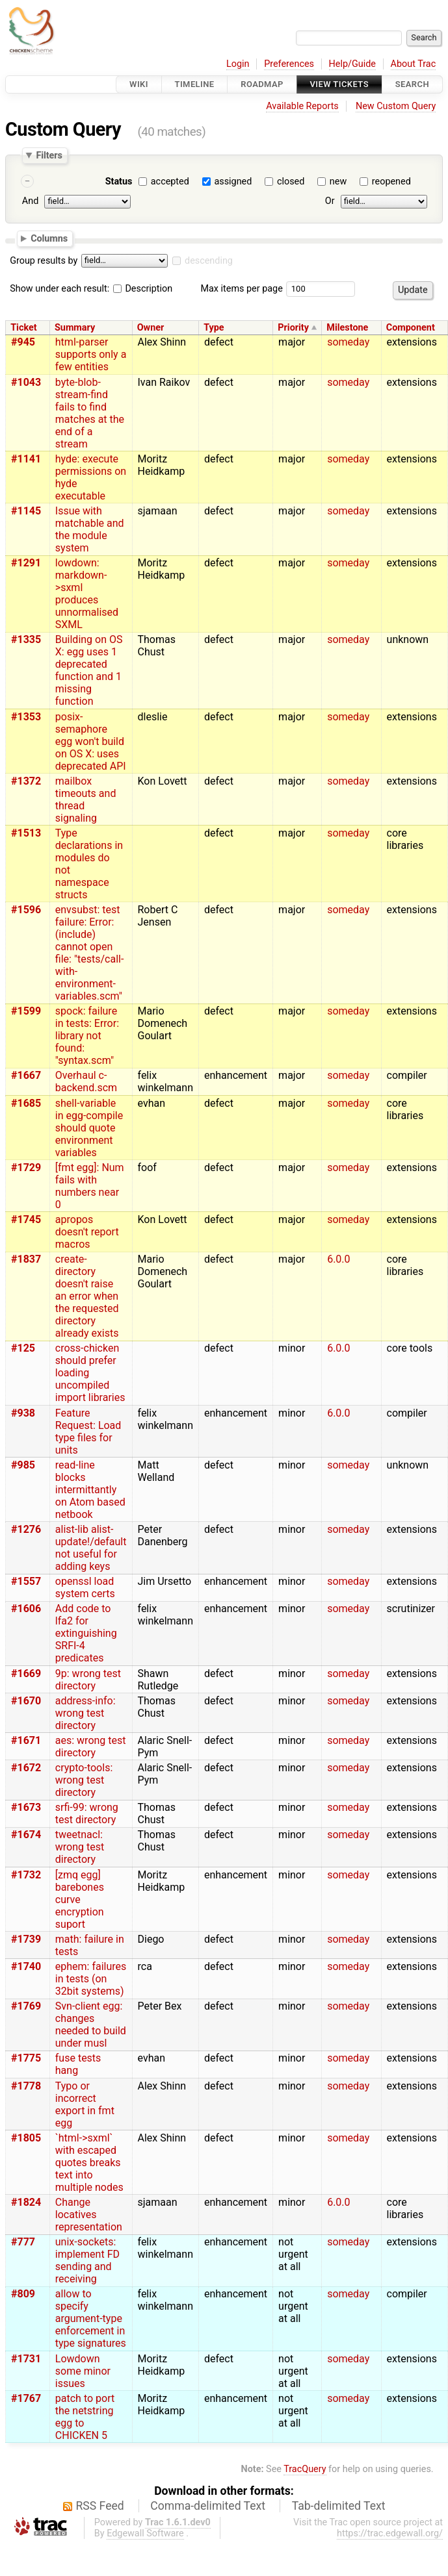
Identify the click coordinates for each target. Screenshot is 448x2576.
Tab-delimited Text (339, 2505)
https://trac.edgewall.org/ (390, 2533)
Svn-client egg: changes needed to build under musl (90, 2024)
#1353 (26, 717)
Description (142, 288)
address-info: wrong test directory (85, 1713)
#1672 (26, 1768)
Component (410, 327)
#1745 (26, 1219)
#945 (23, 342)
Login (238, 63)
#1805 (26, 2138)
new (338, 181)
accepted (170, 181)
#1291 (26, 563)
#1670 (26, 1701)
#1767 (26, 2398)
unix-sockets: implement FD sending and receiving (87, 2260)
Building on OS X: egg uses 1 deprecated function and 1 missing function (89, 670)
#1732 (26, 1875)
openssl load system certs (85, 1587)
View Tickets (339, 84)
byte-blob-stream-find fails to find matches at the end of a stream (89, 413)
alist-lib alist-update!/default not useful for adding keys (91, 1547)
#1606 (26, 1608)
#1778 (26, 2086)
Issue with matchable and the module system (89, 529)
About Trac (413, 63)
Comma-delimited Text (207, 2505)
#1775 (26, 2058)
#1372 (26, 781)
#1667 (26, 1075)
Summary (75, 327)
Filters (49, 155)
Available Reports (302, 106)
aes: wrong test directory (90, 1746)
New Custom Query (396, 106)
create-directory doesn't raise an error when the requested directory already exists (87, 1296)
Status (119, 181)
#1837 (26, 1259)
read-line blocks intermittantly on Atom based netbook (90, 1490)
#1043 (26, 382)
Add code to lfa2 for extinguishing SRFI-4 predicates (86, 1633)
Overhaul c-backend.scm (86, 1081)
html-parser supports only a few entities (91, 354)
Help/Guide (352, 63)
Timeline (195, 84)
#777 (23, 2242)
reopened (391, 181)
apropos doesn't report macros (87, 1231)
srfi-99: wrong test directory (86, 1813)
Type (214, 327)
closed (290, 181)
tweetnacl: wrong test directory (79, 1846)
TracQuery (304, 2469)
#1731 (26, 2359)
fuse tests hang (78, 2064)
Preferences (289, 63)
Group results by (43, 260)
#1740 (26, 1966)
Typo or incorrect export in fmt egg (84, 2104)
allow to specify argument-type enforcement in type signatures (90, 2318)
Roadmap (262, 84)
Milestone (347, 327)
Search (412, 84)
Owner (151, 327)
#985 (23, 1465)
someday (348, 342)
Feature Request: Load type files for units (88, 1431)
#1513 (26, 833)
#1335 (26, 639)
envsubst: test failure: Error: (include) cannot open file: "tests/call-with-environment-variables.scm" (89, 952)
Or (330, 201)
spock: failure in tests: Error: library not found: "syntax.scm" (87, 1036)
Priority (293, 327)
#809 (23, 2294)
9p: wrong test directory (88, 1679)
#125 (23, 1348)
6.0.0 (338, 1259)
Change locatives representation (88, 2214)
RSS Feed (100, 2505)
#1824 (26, 2202)
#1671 (26, 1740)
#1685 (26, 1103)
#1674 (26, 1834)
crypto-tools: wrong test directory (83, 1780)
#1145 (26, 511)
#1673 (26, 1807)
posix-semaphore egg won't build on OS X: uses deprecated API (90, 741)
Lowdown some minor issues (83, 2371)
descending (209, 260)
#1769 (26, 2006)
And (30, 201)
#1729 (26, 1167)
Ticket (23, 327)
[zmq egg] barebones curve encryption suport (79, 1899)
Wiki (138, 84)
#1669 (26, 1673)
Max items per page (241, 288)
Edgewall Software (145, 2533)
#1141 (26, 459)
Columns (49, 238)
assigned (233, 181)
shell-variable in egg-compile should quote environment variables (89, 1128)
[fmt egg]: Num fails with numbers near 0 (89, 1186)
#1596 (26, 909)
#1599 (26, 1011)
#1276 (26, 1529)
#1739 (26, 1939)
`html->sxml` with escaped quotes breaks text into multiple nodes (89, 2162)
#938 (23, 1413)
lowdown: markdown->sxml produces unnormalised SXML (86, 594)
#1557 (26, 1581)
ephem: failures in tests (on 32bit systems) (91, 1978)
